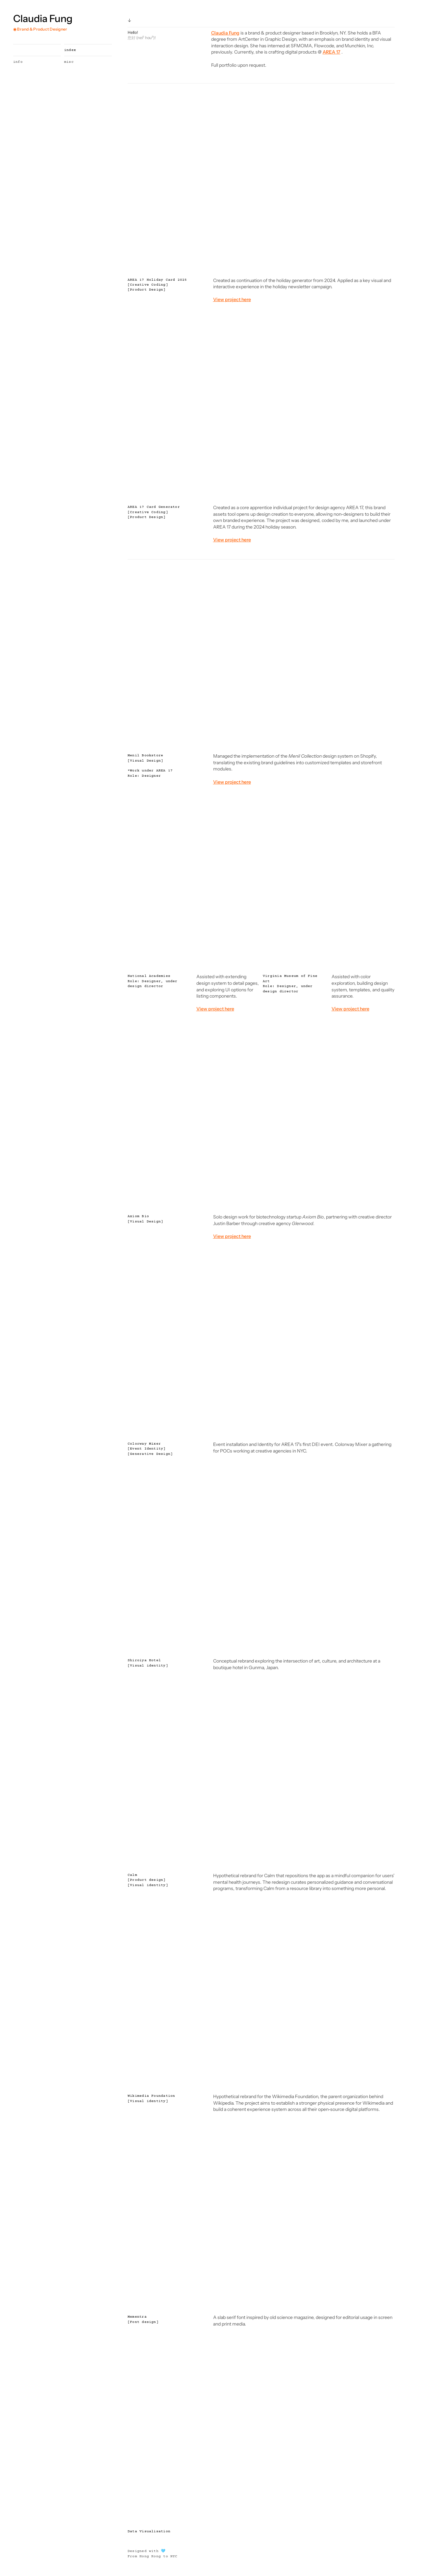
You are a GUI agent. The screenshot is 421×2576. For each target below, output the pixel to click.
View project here (232, 1240)
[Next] (384, 179)
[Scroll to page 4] (264, 260)
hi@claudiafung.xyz (30, 2559)
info (18, 62)
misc (55, 62)
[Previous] (138, 179)
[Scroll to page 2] (258, 260)
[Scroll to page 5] (268, 260)
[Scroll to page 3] (261, 260)
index (56, 50)
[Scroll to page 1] (254, 260)
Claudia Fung (42, 18)
